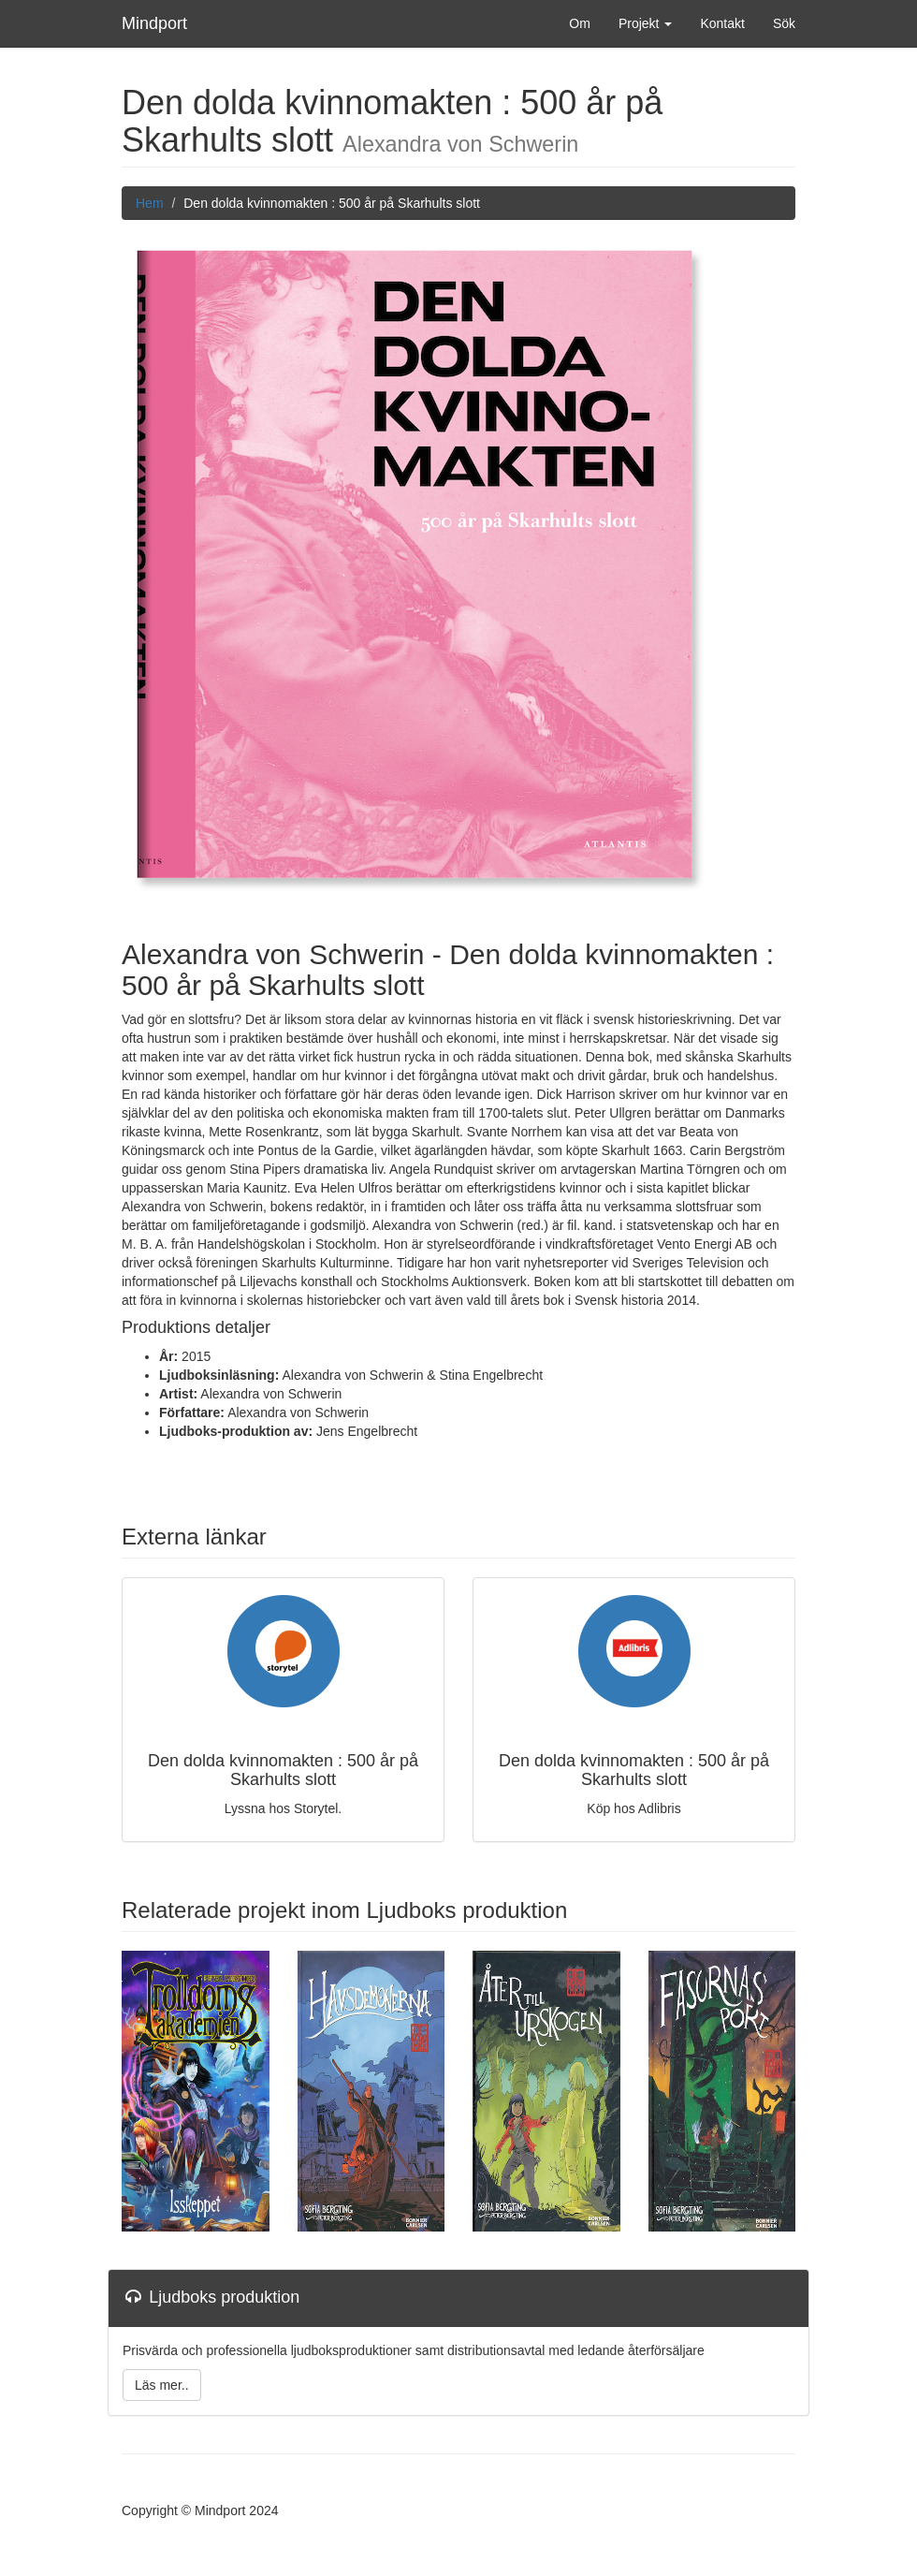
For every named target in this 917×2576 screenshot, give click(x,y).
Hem (150, 203)
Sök (784, 23)
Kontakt (722, 23)
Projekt (645, 23)
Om (579, 23)
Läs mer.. (162, 2385)
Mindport (154, 23)
